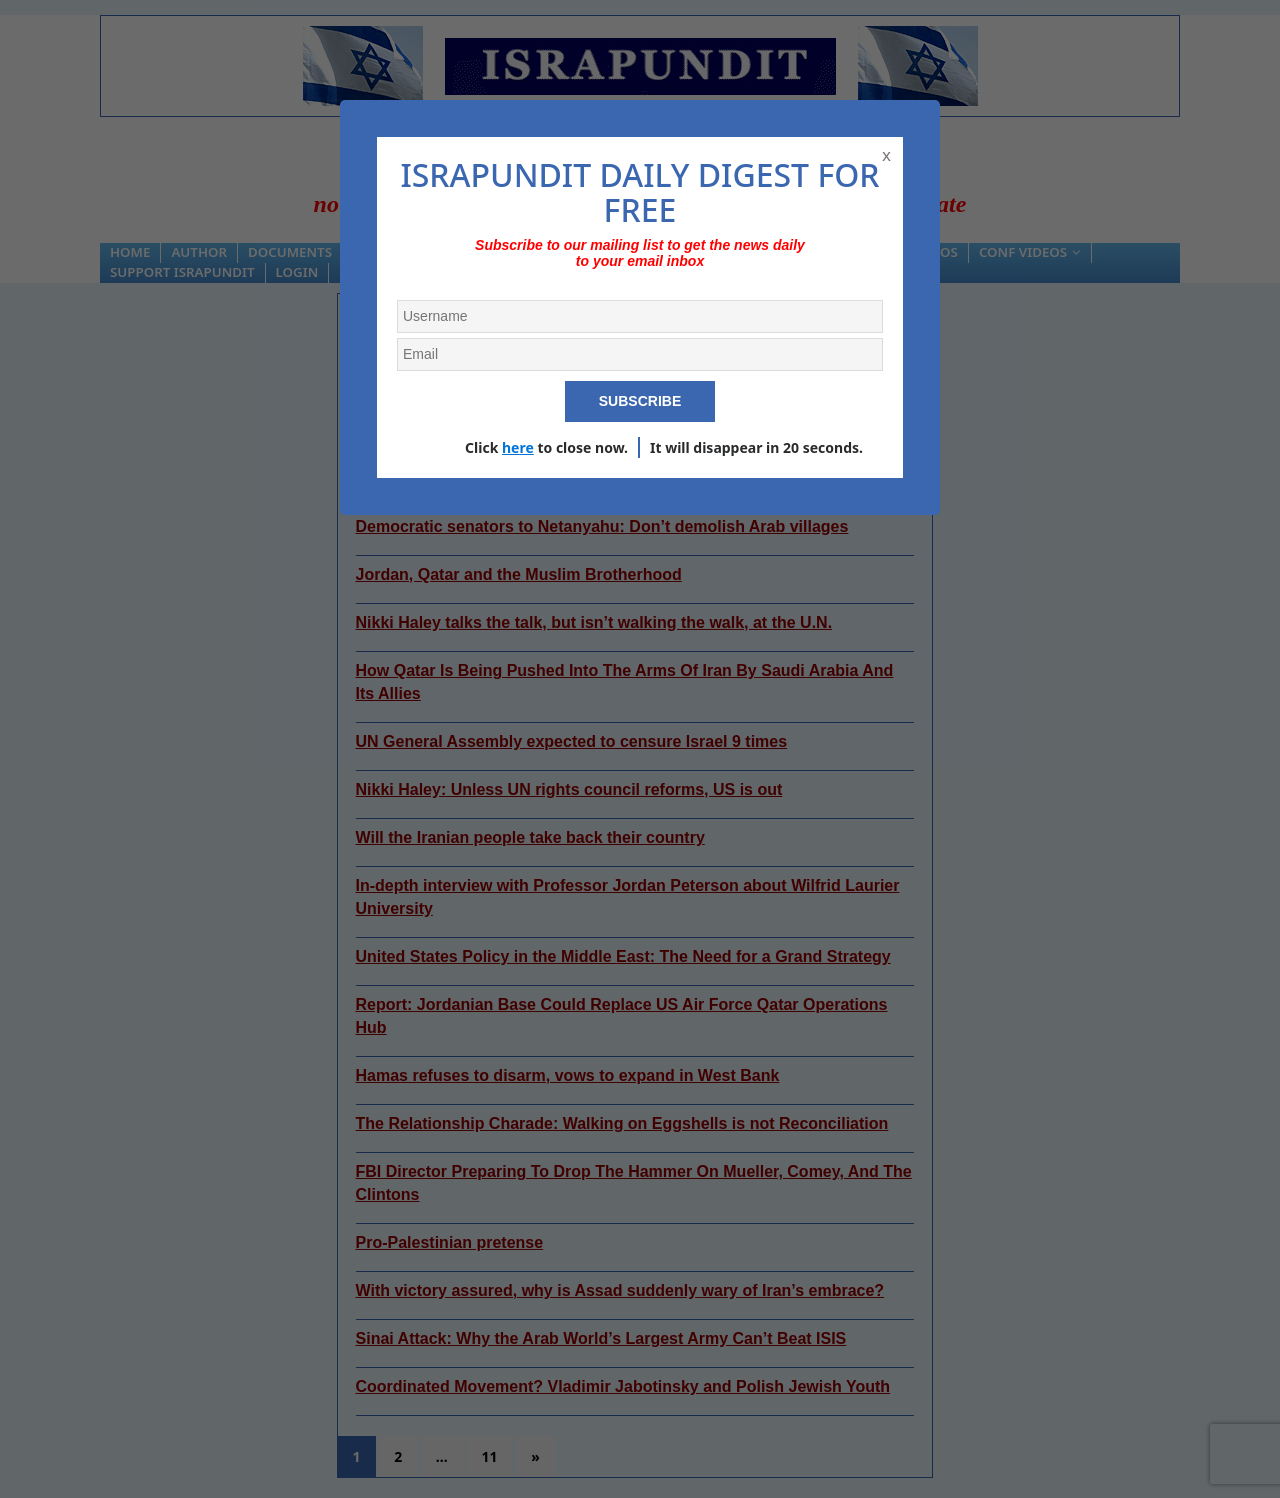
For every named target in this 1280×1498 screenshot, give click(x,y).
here (518, 447)
